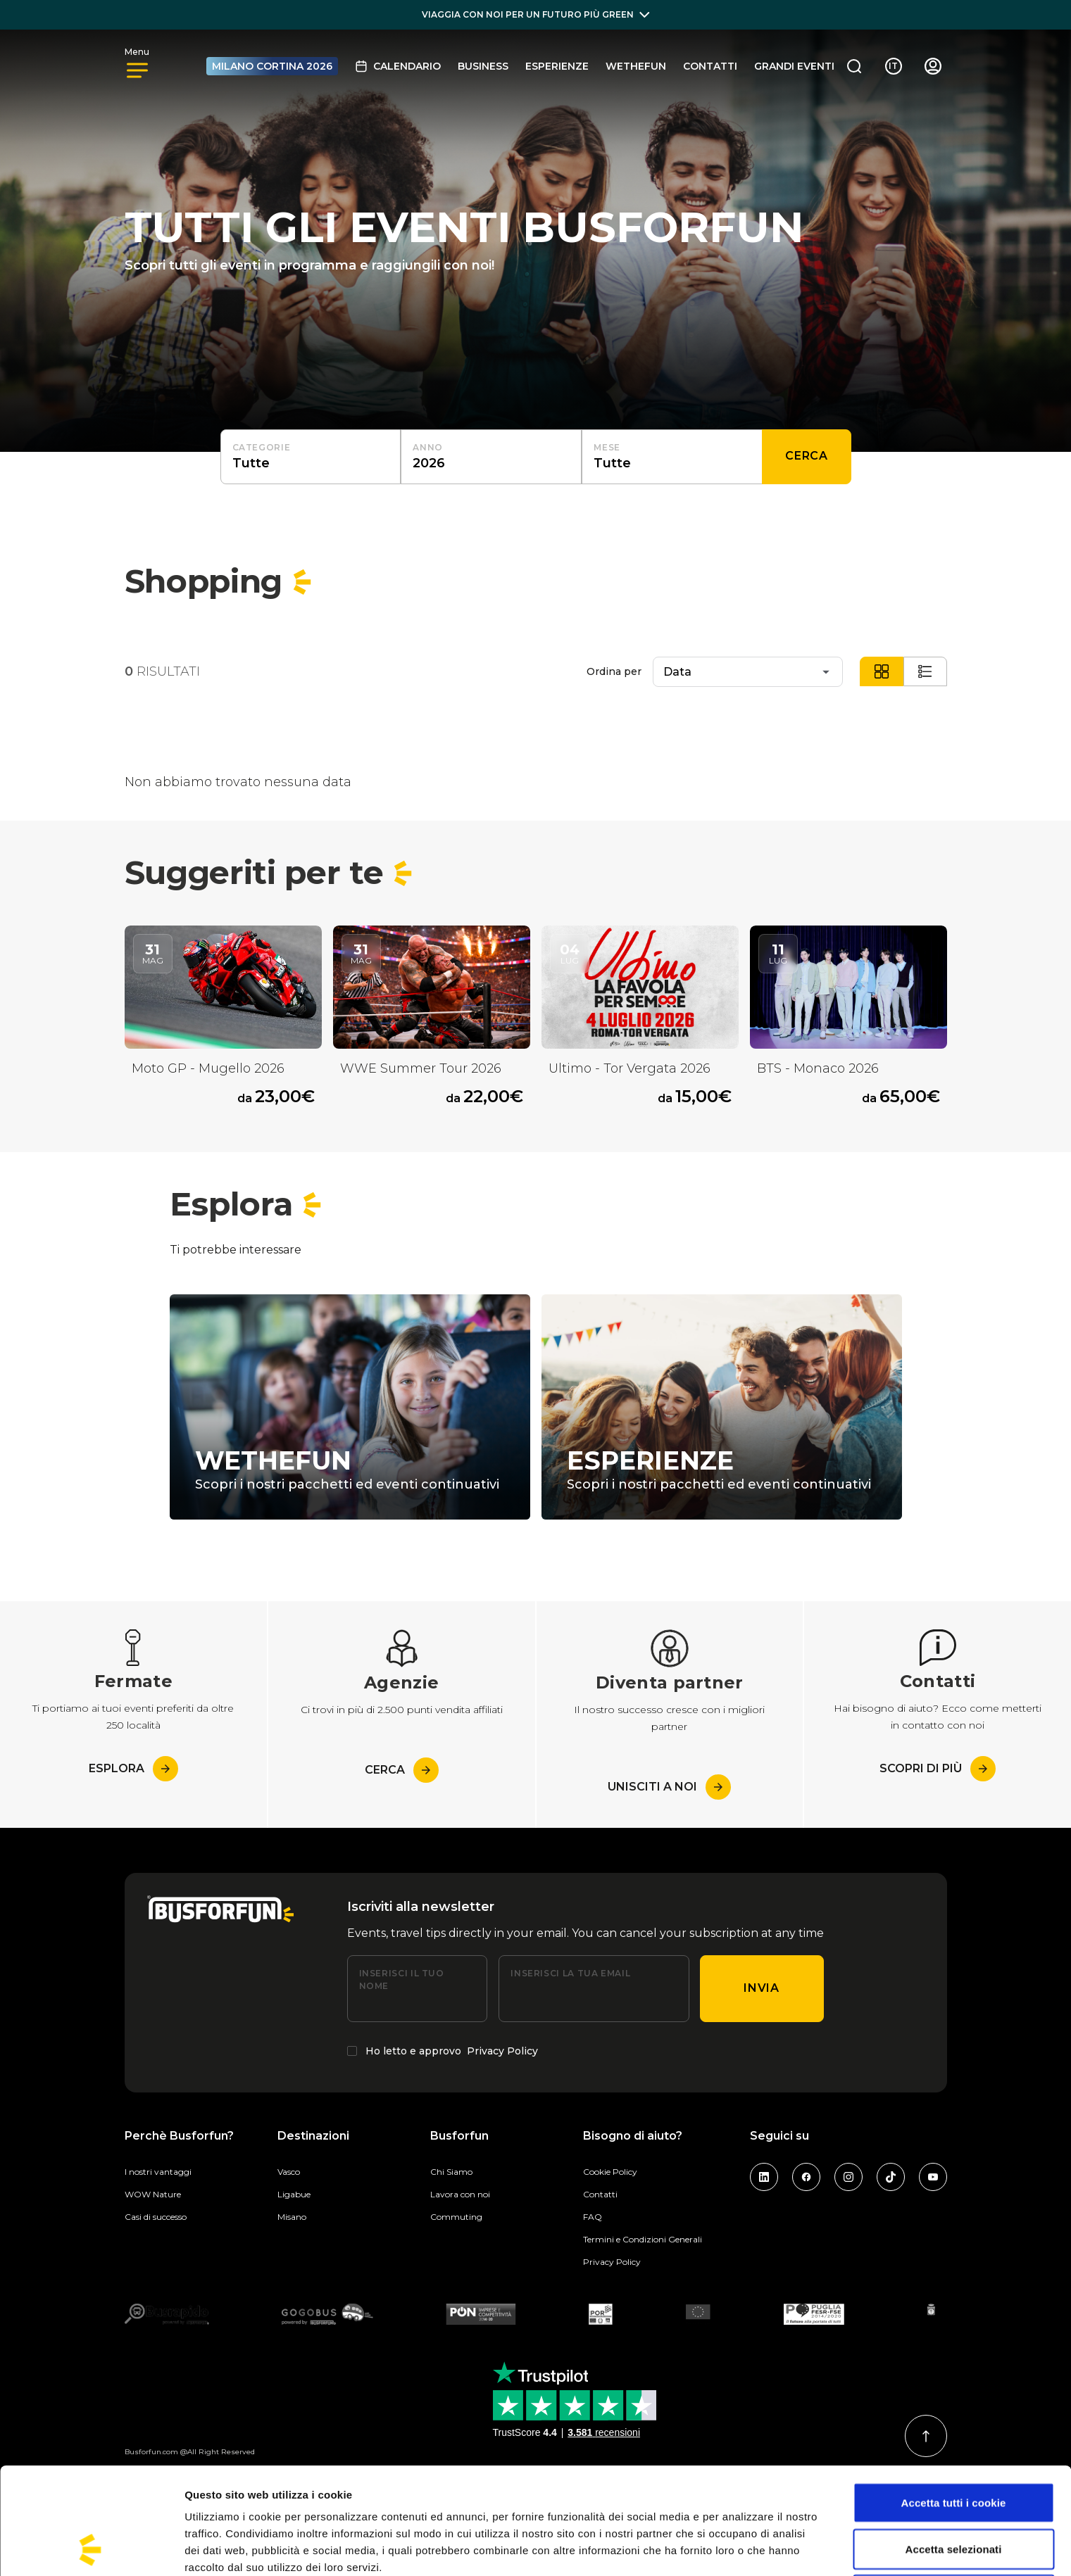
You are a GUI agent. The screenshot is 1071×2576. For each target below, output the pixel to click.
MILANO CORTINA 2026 (272, 66)
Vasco (288, 2171)
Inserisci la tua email (570, 1973)
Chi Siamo (451, 2171)
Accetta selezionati (954, 2449)
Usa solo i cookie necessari (954, 2495)
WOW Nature (153, 2194)
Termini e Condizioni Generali (642, 2239)
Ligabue (294, 2194)
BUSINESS (483, 66)
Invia (761, 1988)
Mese (607, 447)
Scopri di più (937, 1768)
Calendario (398, 66)
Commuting (456, 2216)
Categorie (261, 447)
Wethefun (636, 66)
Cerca (806, 455)
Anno (428, 447)
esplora (133, 1768)
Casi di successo (156, 2216)
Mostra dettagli (741, 2548)
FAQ (592, 2216)
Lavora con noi (460, 2194)
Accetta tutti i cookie (953, 2402)
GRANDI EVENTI (794, 66)
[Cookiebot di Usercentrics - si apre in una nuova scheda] (91, 2548)
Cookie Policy (610, 2171)
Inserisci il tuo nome (401, 1979)
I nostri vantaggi (158, 2171)
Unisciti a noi (669, 1787)
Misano (291, 2216)
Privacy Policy (502, 2051)
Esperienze (557, 66)
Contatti (710, 66)
